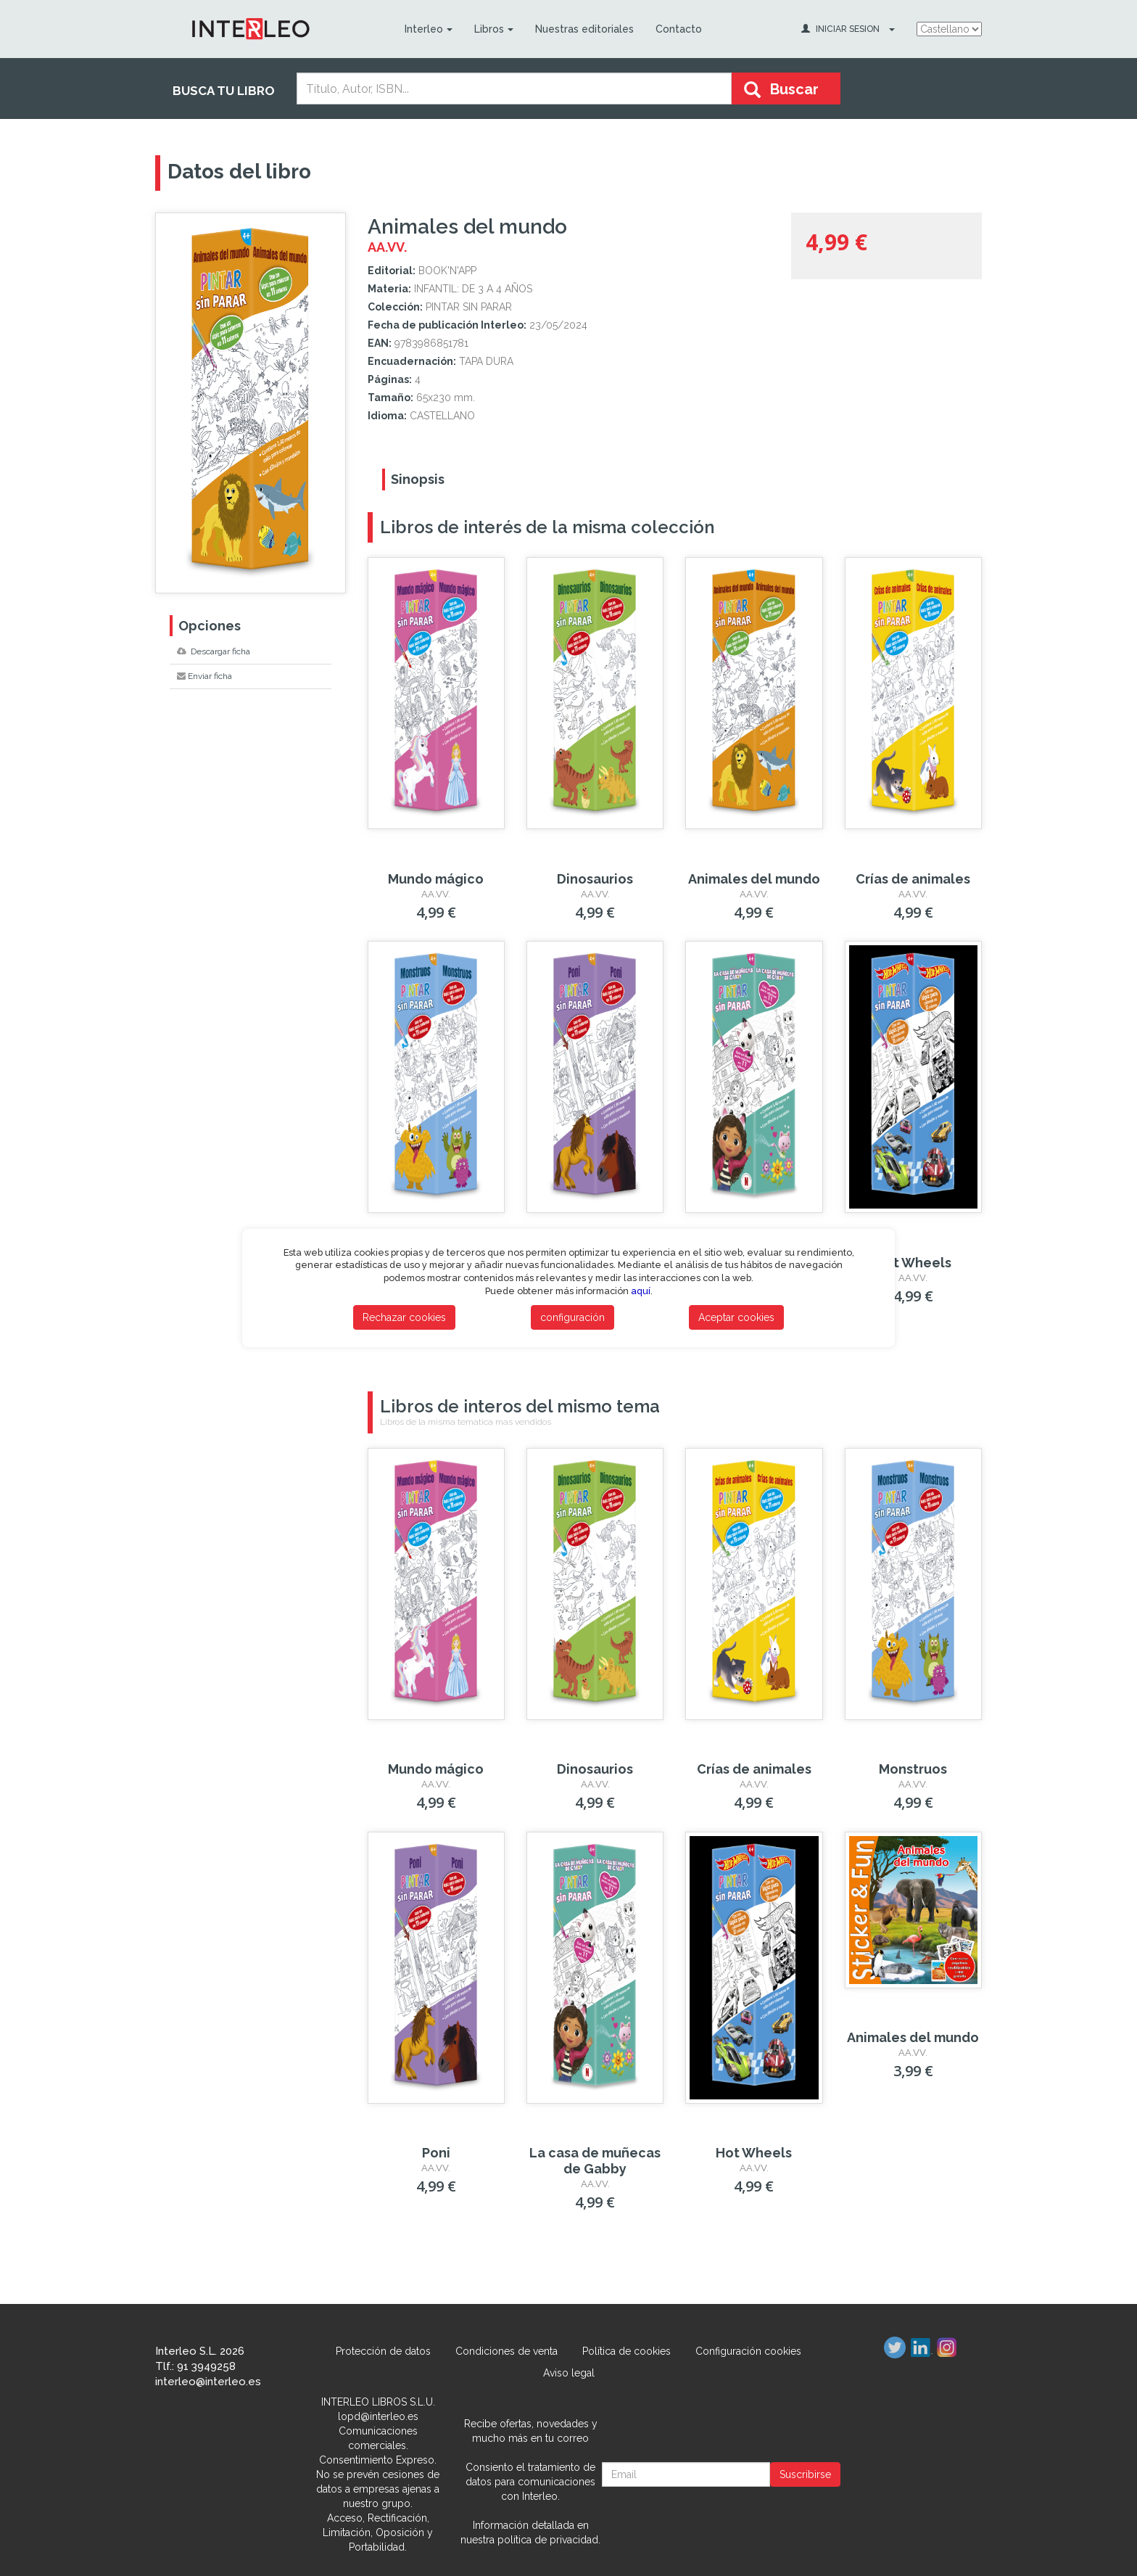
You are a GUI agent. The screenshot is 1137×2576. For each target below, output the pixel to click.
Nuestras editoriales (584, 29)
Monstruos (913, 1769)
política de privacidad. (548, 2540)
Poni (436, 2152)
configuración (572, 1317)
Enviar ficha (204, 676)
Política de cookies (626, 2351)
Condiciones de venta (506, 2351)
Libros (493, 29)
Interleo (428, 29)
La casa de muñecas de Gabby (595, 2160)
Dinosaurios (595, 878)
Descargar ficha (213, 651)
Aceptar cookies (736, 1317)
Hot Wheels (913, 1262)
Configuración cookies (748, 2351)
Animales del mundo (754, 878)
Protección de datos (383, 2351)
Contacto (679, 29)
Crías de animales (913, 878)
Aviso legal (569, 2373)
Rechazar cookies (404, 1317)
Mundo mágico (436, 878)
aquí (640, 1290)
